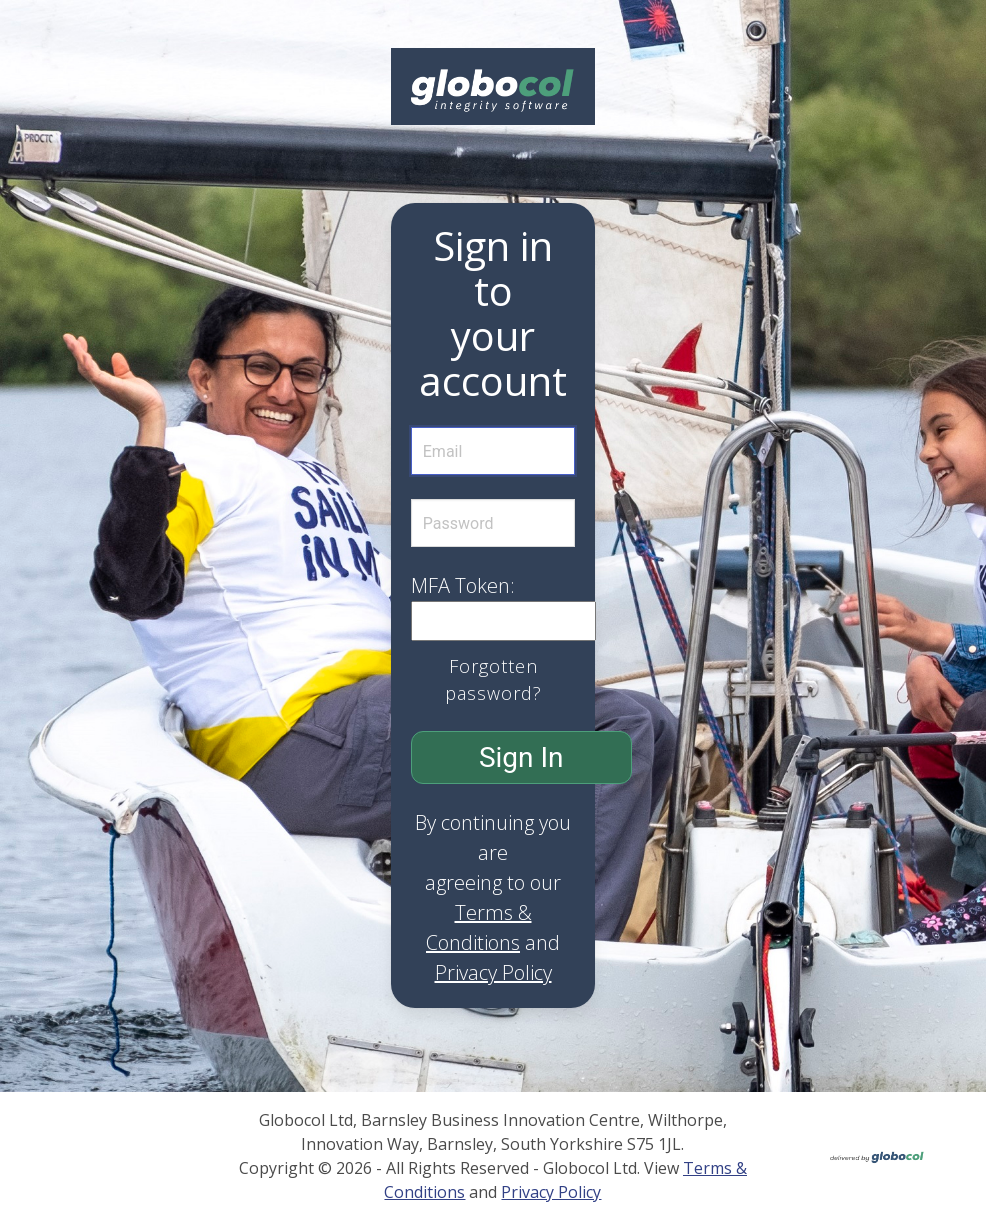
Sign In (521, 757)
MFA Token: (463, 585)
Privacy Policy (493, 972)
